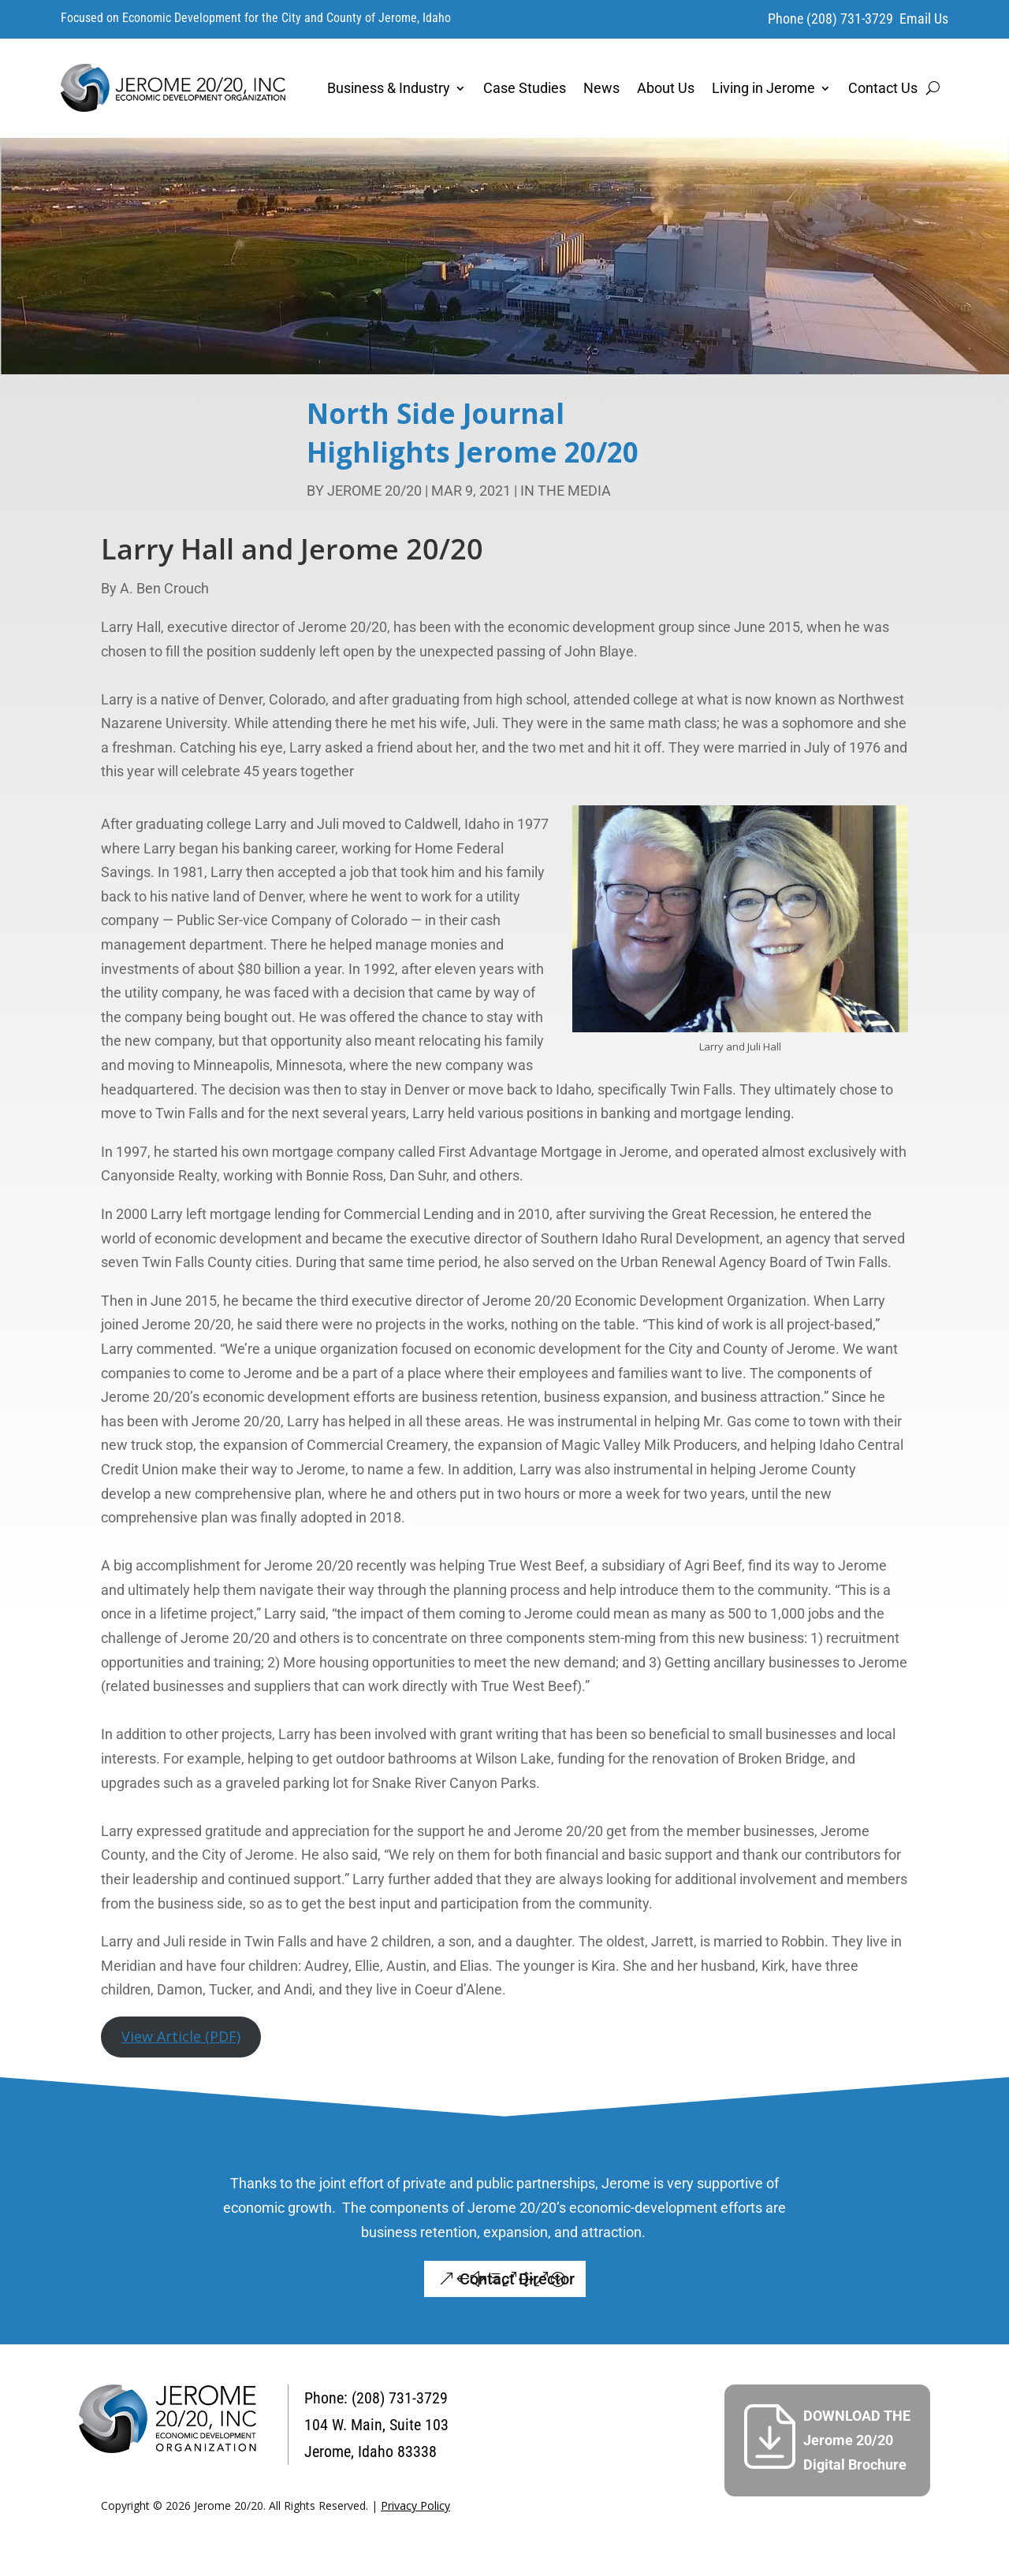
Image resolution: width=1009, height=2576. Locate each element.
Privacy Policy (415, 2505)
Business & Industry (388, 88)
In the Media (565, 490)
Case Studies (524, 88)
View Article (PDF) (180, 2036)
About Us (665, 88)
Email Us (923, 18)
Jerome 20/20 (374, 490)
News (601, 88)
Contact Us (883, 88)
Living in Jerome (763, 88)
